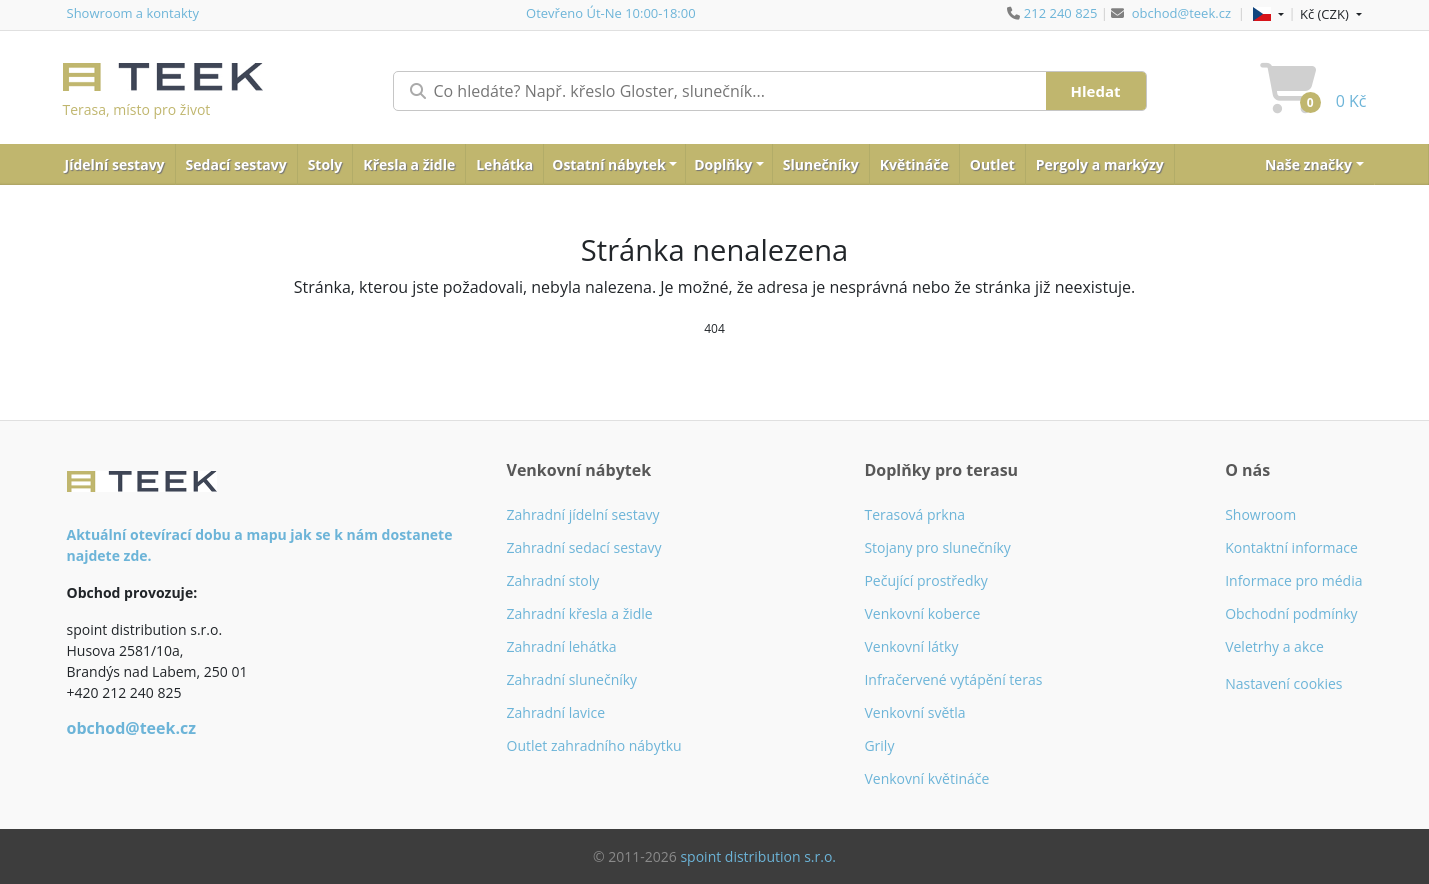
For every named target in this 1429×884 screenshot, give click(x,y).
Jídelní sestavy (115, 164)
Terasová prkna (914, 514)
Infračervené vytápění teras (953, 679)
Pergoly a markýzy (1100, 164)
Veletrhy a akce (1274, 646)
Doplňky (723, 164)
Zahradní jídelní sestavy (583, 514)
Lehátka (504, 164)
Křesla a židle (409, 164)
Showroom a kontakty (133, 13)
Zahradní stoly (553, 580)
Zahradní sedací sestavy (584, 547)
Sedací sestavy (236, 164)
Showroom (1260, 514)
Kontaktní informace (1291, 547)
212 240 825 (1061, 13)
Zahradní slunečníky (572, 679)
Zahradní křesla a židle (580, 613)
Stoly (325, 164)
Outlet (992, 164)
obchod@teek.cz (1181, 13)
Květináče (914, 164)
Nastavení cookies (1283, 683)
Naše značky (1308, 164)
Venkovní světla (914, 712)
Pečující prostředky (925, 580)
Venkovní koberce (922, 613)
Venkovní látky (911, 646)
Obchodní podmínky (1291, 613)
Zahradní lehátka (562, 646)
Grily (879, 745)
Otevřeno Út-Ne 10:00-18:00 (611, 13)
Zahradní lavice (556, 712)
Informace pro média (1293, 580)
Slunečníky (821, 164)
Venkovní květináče (926, 778)
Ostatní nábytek (608, 164)
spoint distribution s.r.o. (758, 856)
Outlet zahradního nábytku (594, 745)
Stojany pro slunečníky (937, 547)
